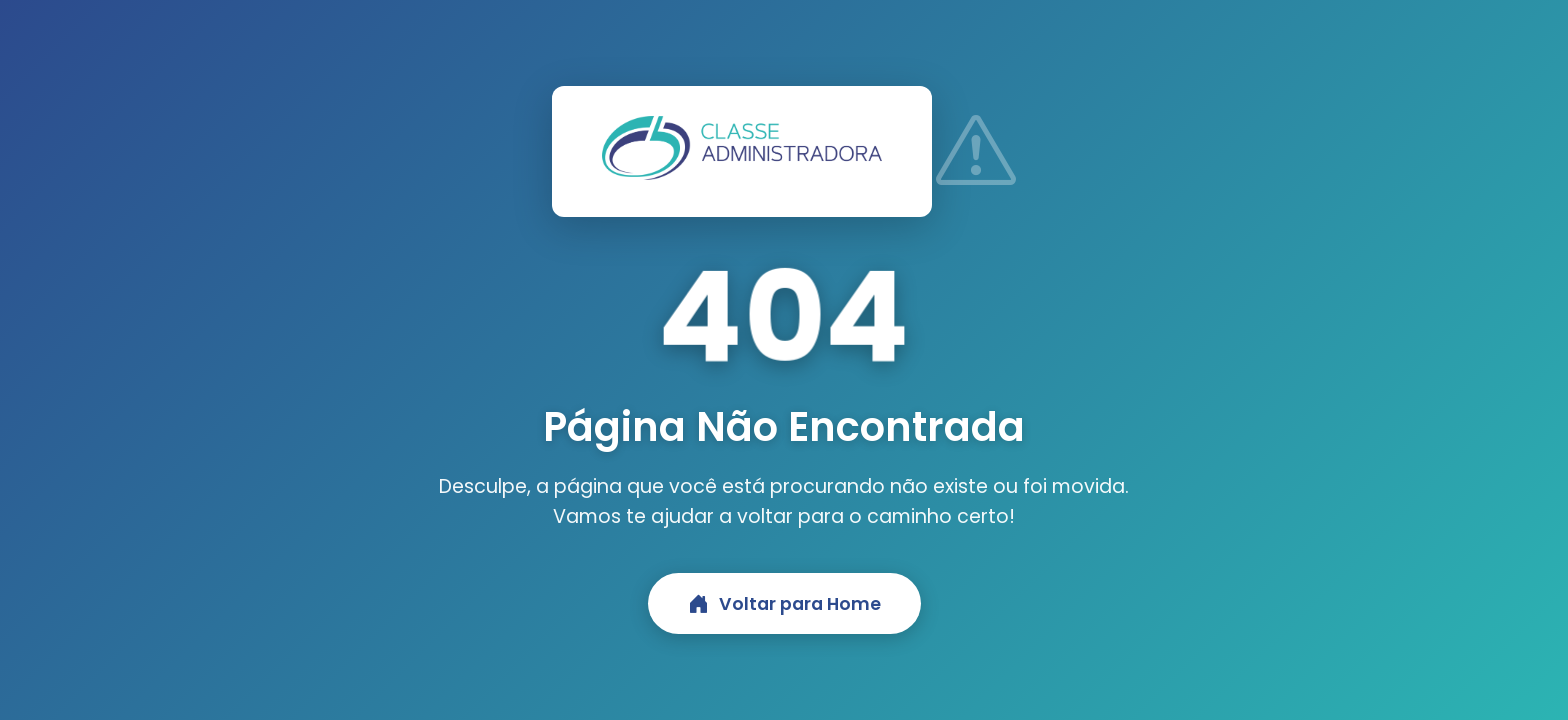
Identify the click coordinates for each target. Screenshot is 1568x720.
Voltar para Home (784, 603)
